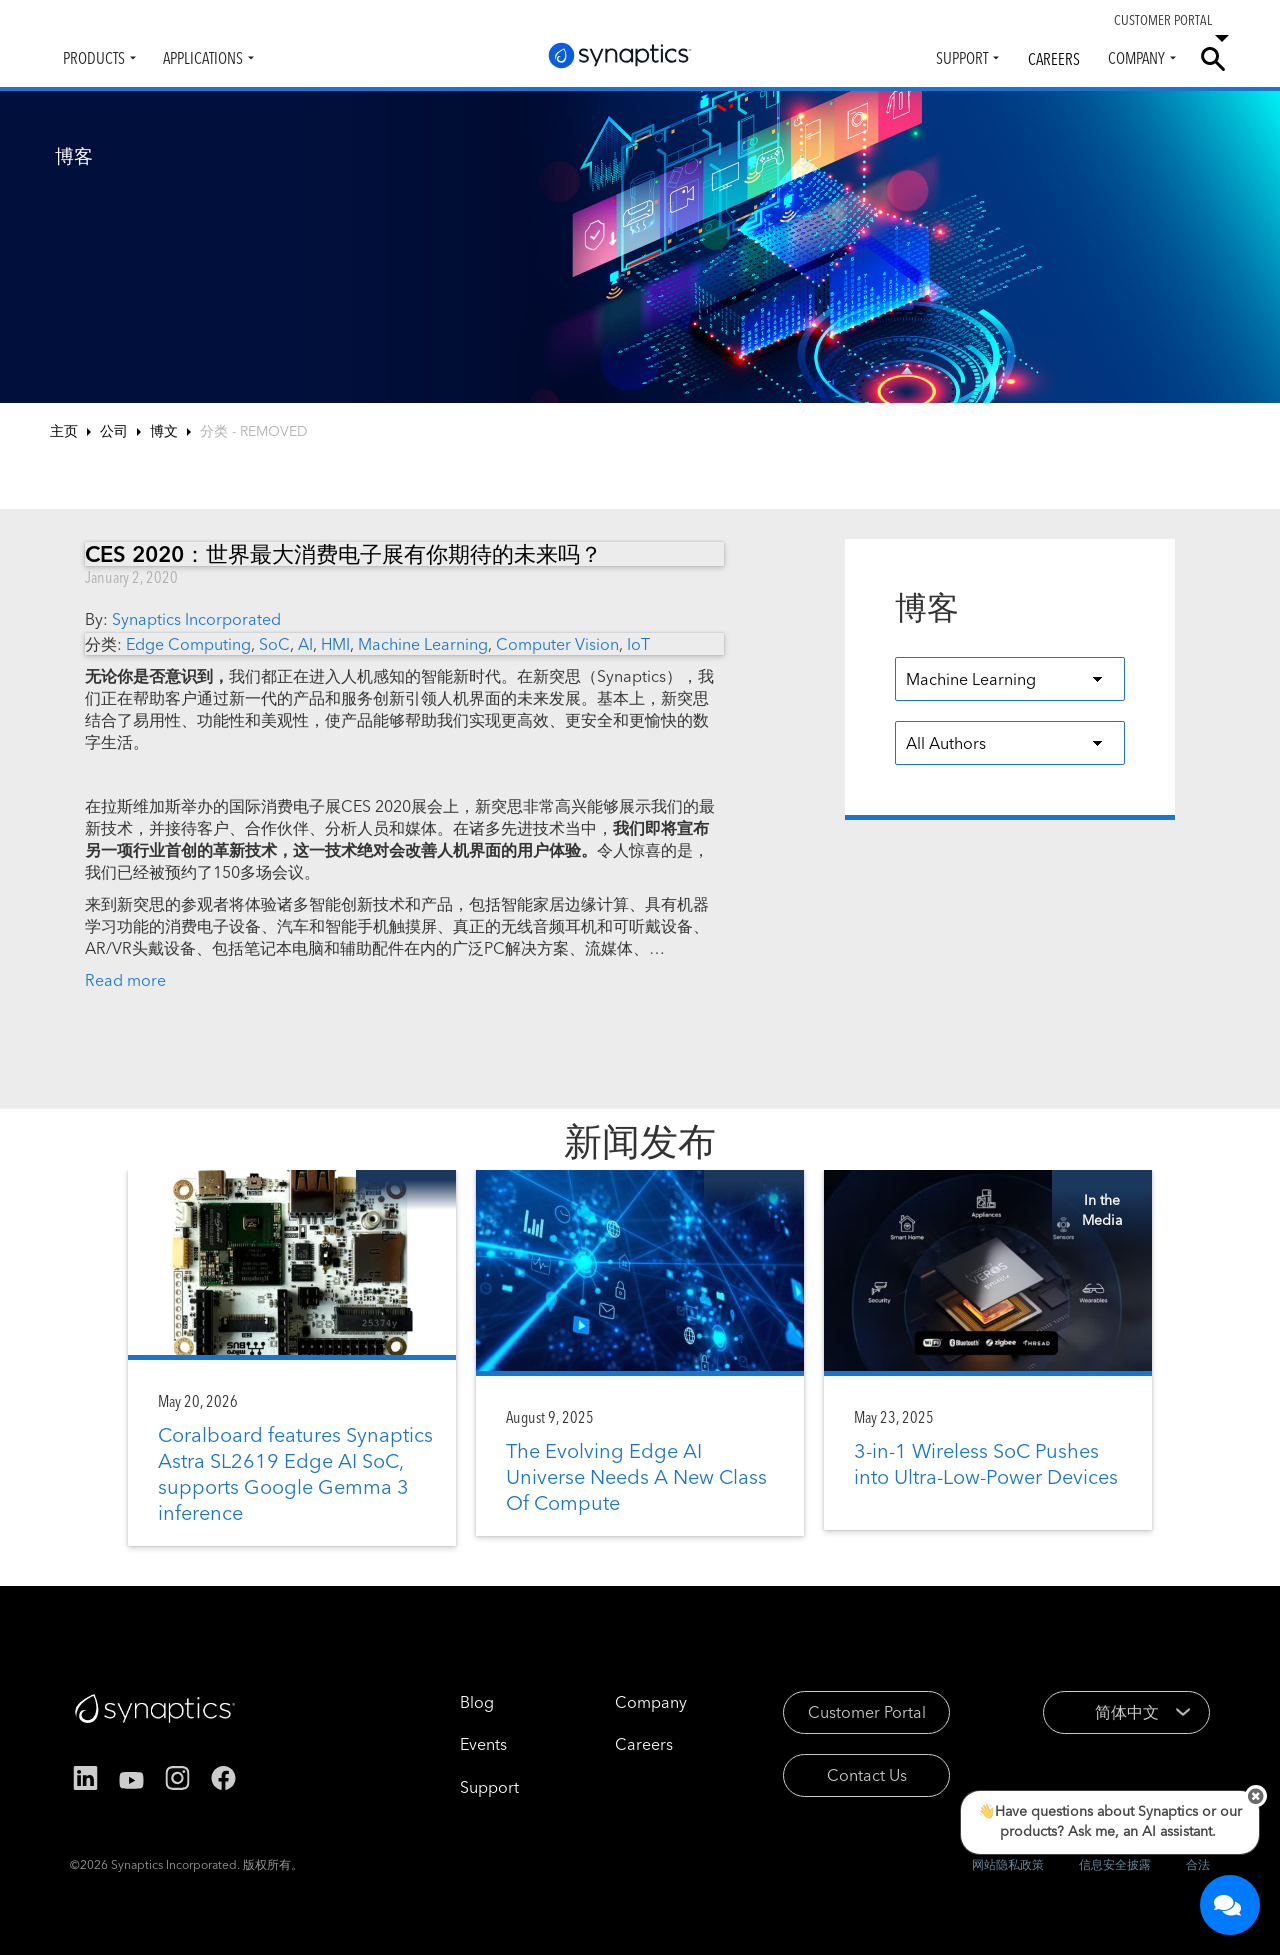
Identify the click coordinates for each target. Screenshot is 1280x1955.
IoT (638, 644)
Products (94, 58)
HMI (335, 644)
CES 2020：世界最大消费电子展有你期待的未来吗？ (343, 554)
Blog (477, 1702)
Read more (125, 980)
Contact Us (867, 1775)
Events (483, 1744)
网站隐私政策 (1008, 1864)
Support (962, 58)
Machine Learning (423, 644)
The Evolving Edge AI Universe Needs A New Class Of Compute (636, 1476)
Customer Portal (867, 1712)
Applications (203, 58)
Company (1136, 58)
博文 (164, 431)
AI (305, 644)
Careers (1054, 59)
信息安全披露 (1115, 1864)
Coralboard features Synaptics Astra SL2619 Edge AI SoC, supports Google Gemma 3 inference (295, 1473)
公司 (114, 431)
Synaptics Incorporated (196, 619)
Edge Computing (188, 644)
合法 (1198, 1864)
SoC (274, 644)
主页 (64, 431)
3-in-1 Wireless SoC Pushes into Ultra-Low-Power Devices (986, 1463)
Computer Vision (557, 644)
